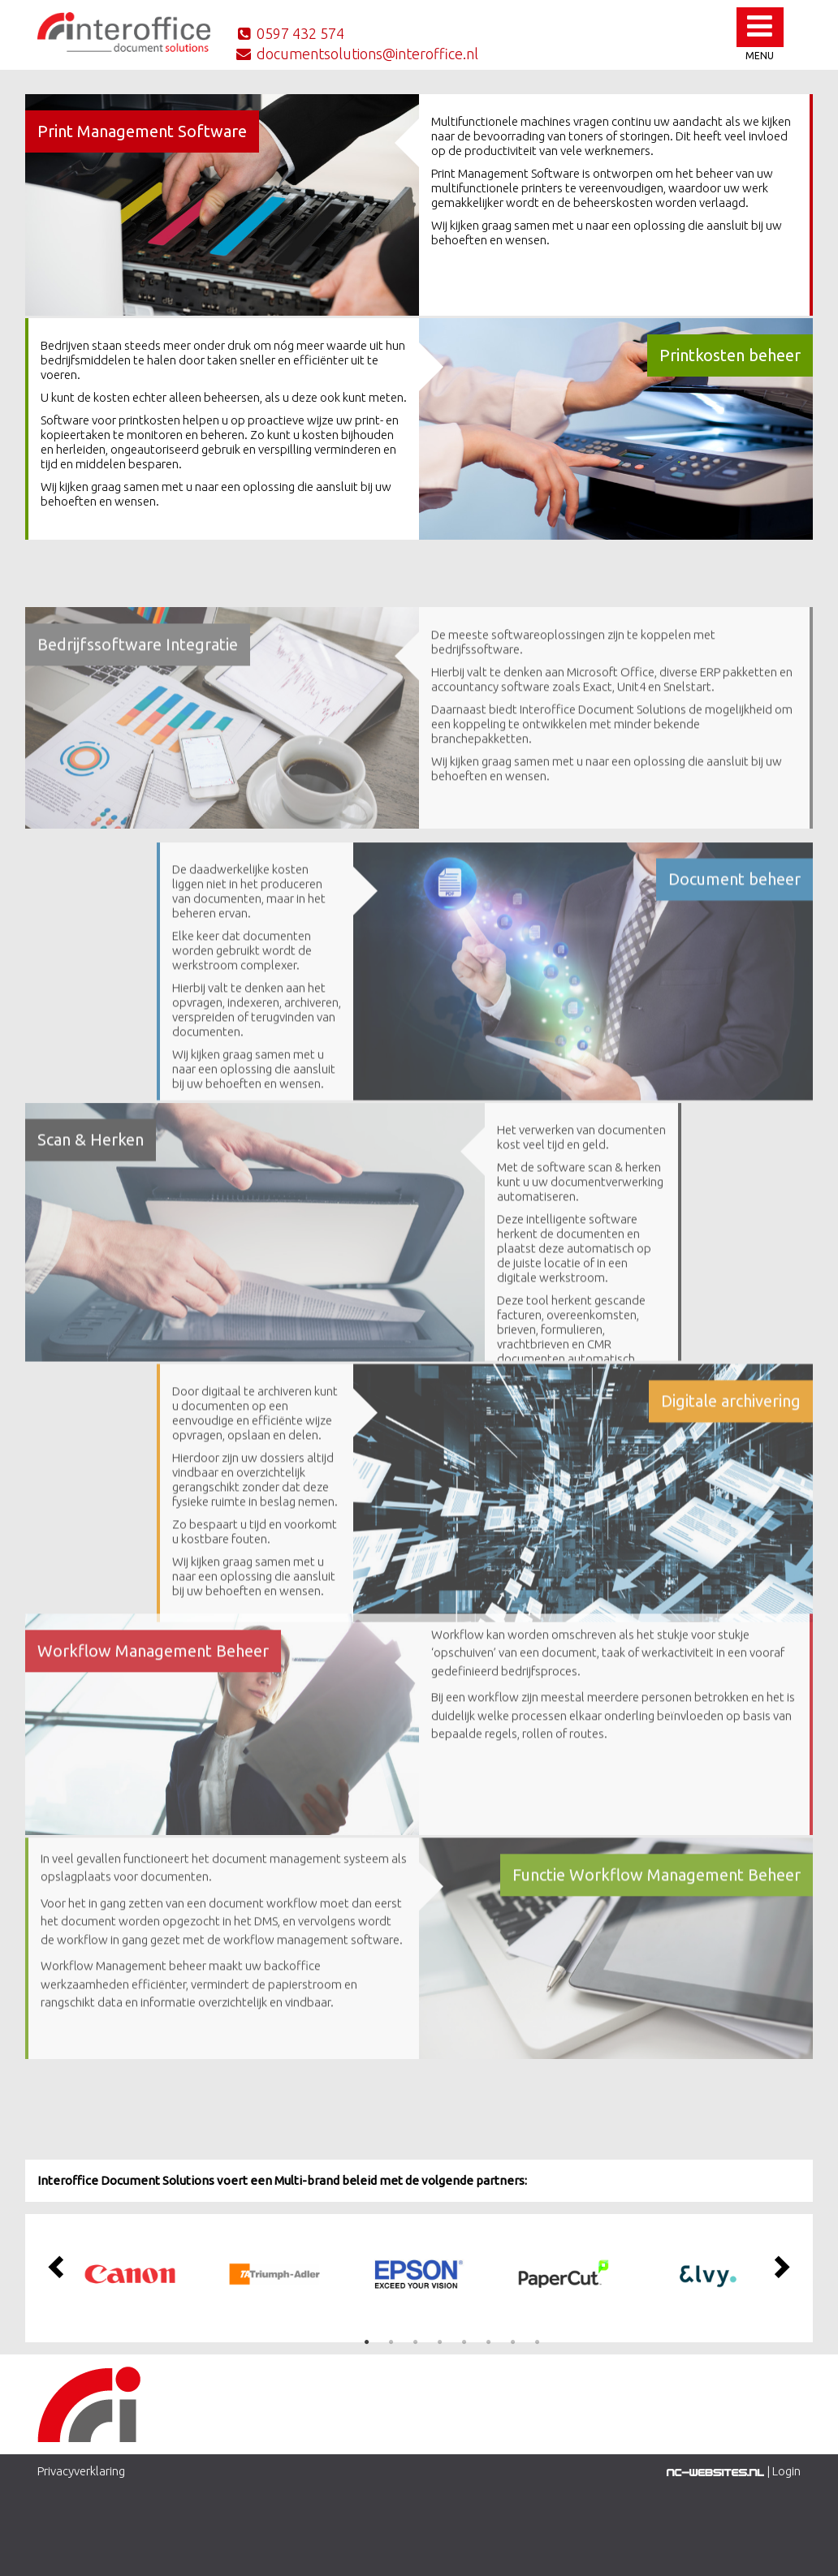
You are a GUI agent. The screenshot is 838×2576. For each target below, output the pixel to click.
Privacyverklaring (81, 2471)
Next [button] (780, 2266)
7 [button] (512, 2342)
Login (786, 2471)
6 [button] (488, 2342)
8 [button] (537, 2342)
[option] (130, 2274)
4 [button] (439, 2342)
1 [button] (366, 2342)
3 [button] (415, 2342)
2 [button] (390, 2342)
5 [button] (464, 2342)
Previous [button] (57, 2266)
